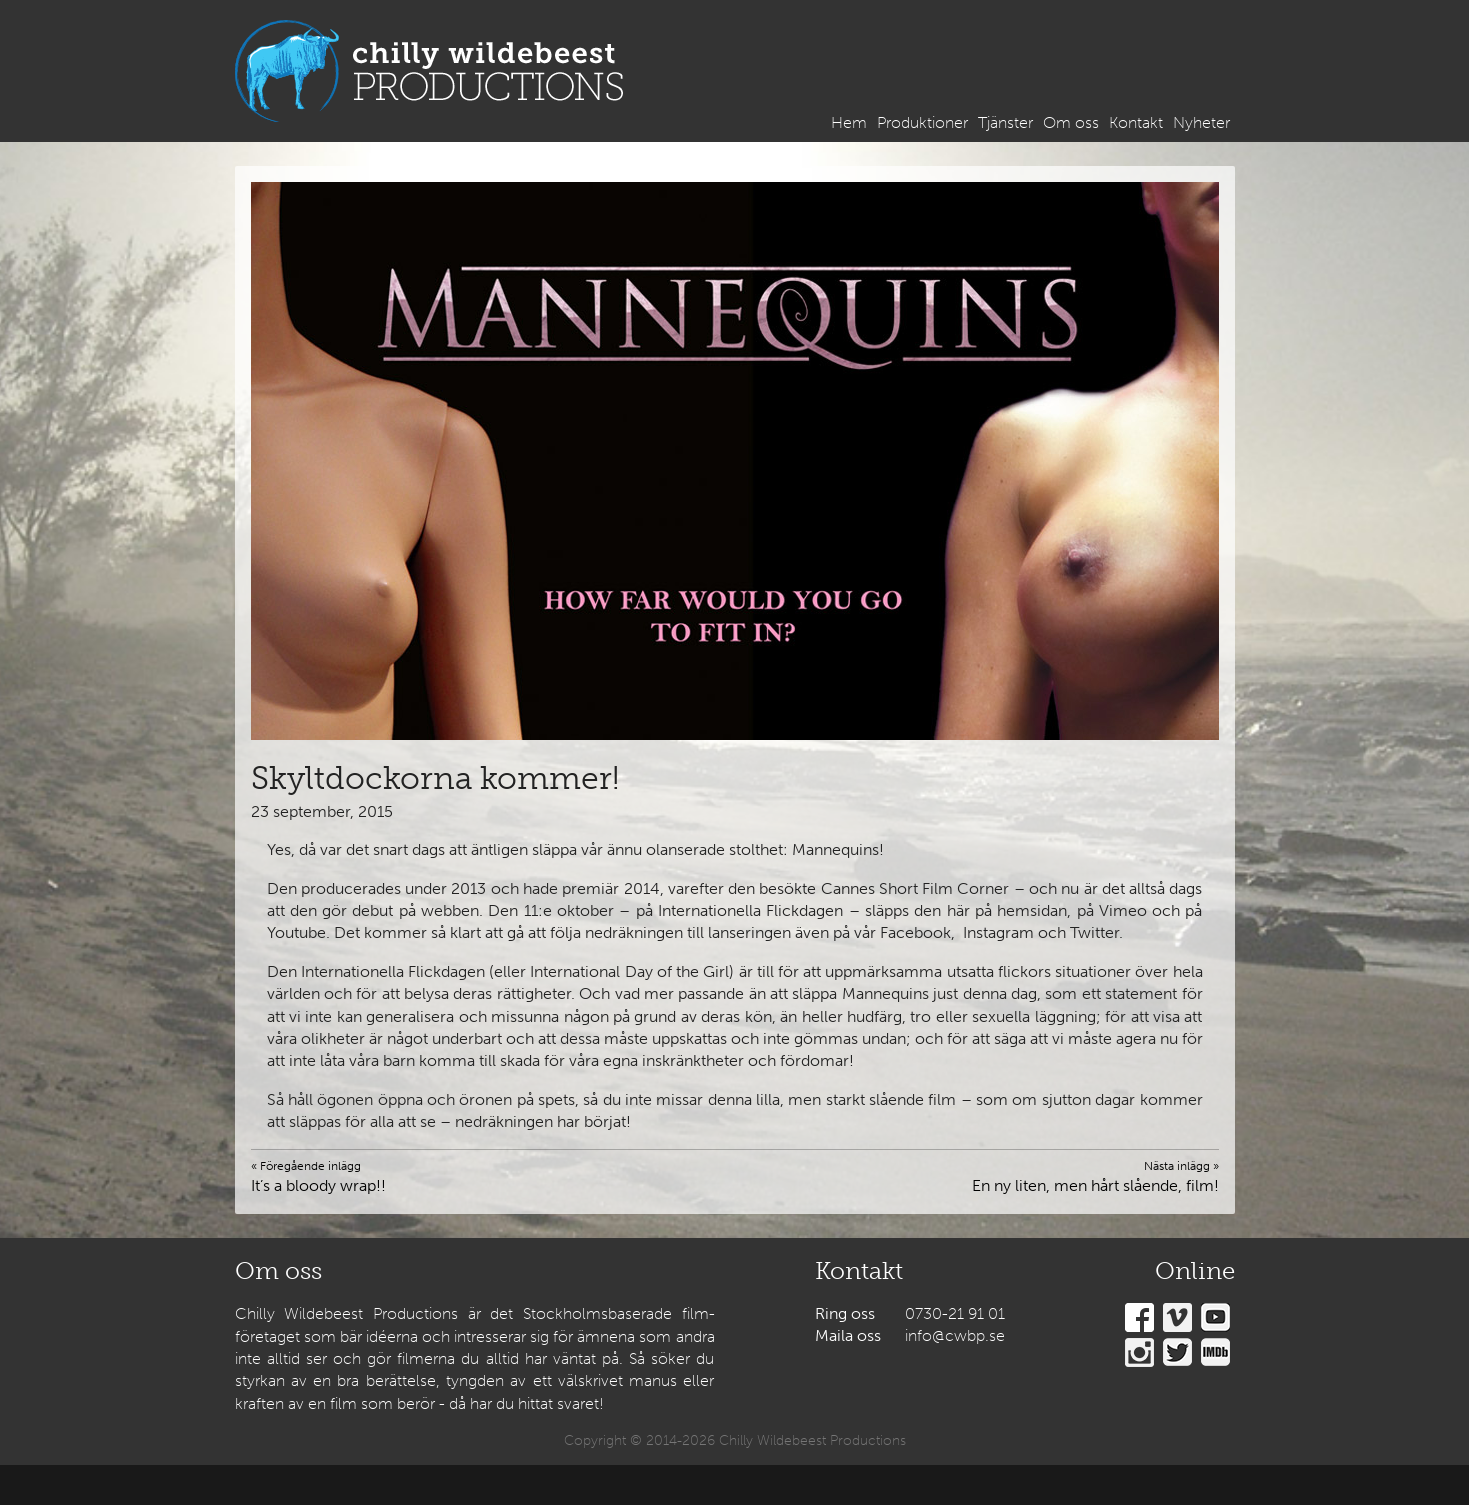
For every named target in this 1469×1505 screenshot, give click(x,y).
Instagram (1139, 1352)
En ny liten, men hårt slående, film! (1095, 1176)
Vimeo (1177, 1317)
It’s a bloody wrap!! (318, 1176)
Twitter (1177, 1352)
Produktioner (922, 122)
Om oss (1071, 122)
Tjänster (1005, 122)
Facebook (1139, 1317)
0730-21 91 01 (955, 1313)
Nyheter (1201, 122)
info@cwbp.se (955, 1335)
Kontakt (1136, 122)
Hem (849, 122)
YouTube (1215, 1317)
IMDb (1215, 1352)
